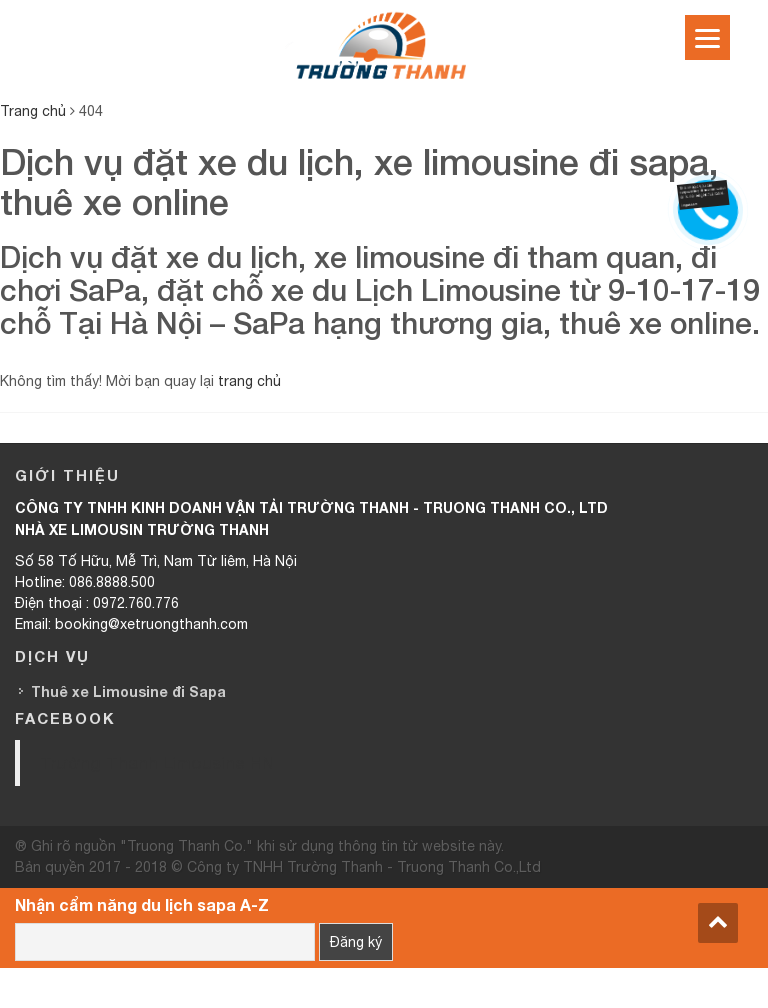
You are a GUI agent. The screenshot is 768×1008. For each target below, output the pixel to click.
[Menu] (707, 37)
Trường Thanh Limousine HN (157, 762)
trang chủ (249, 381)
